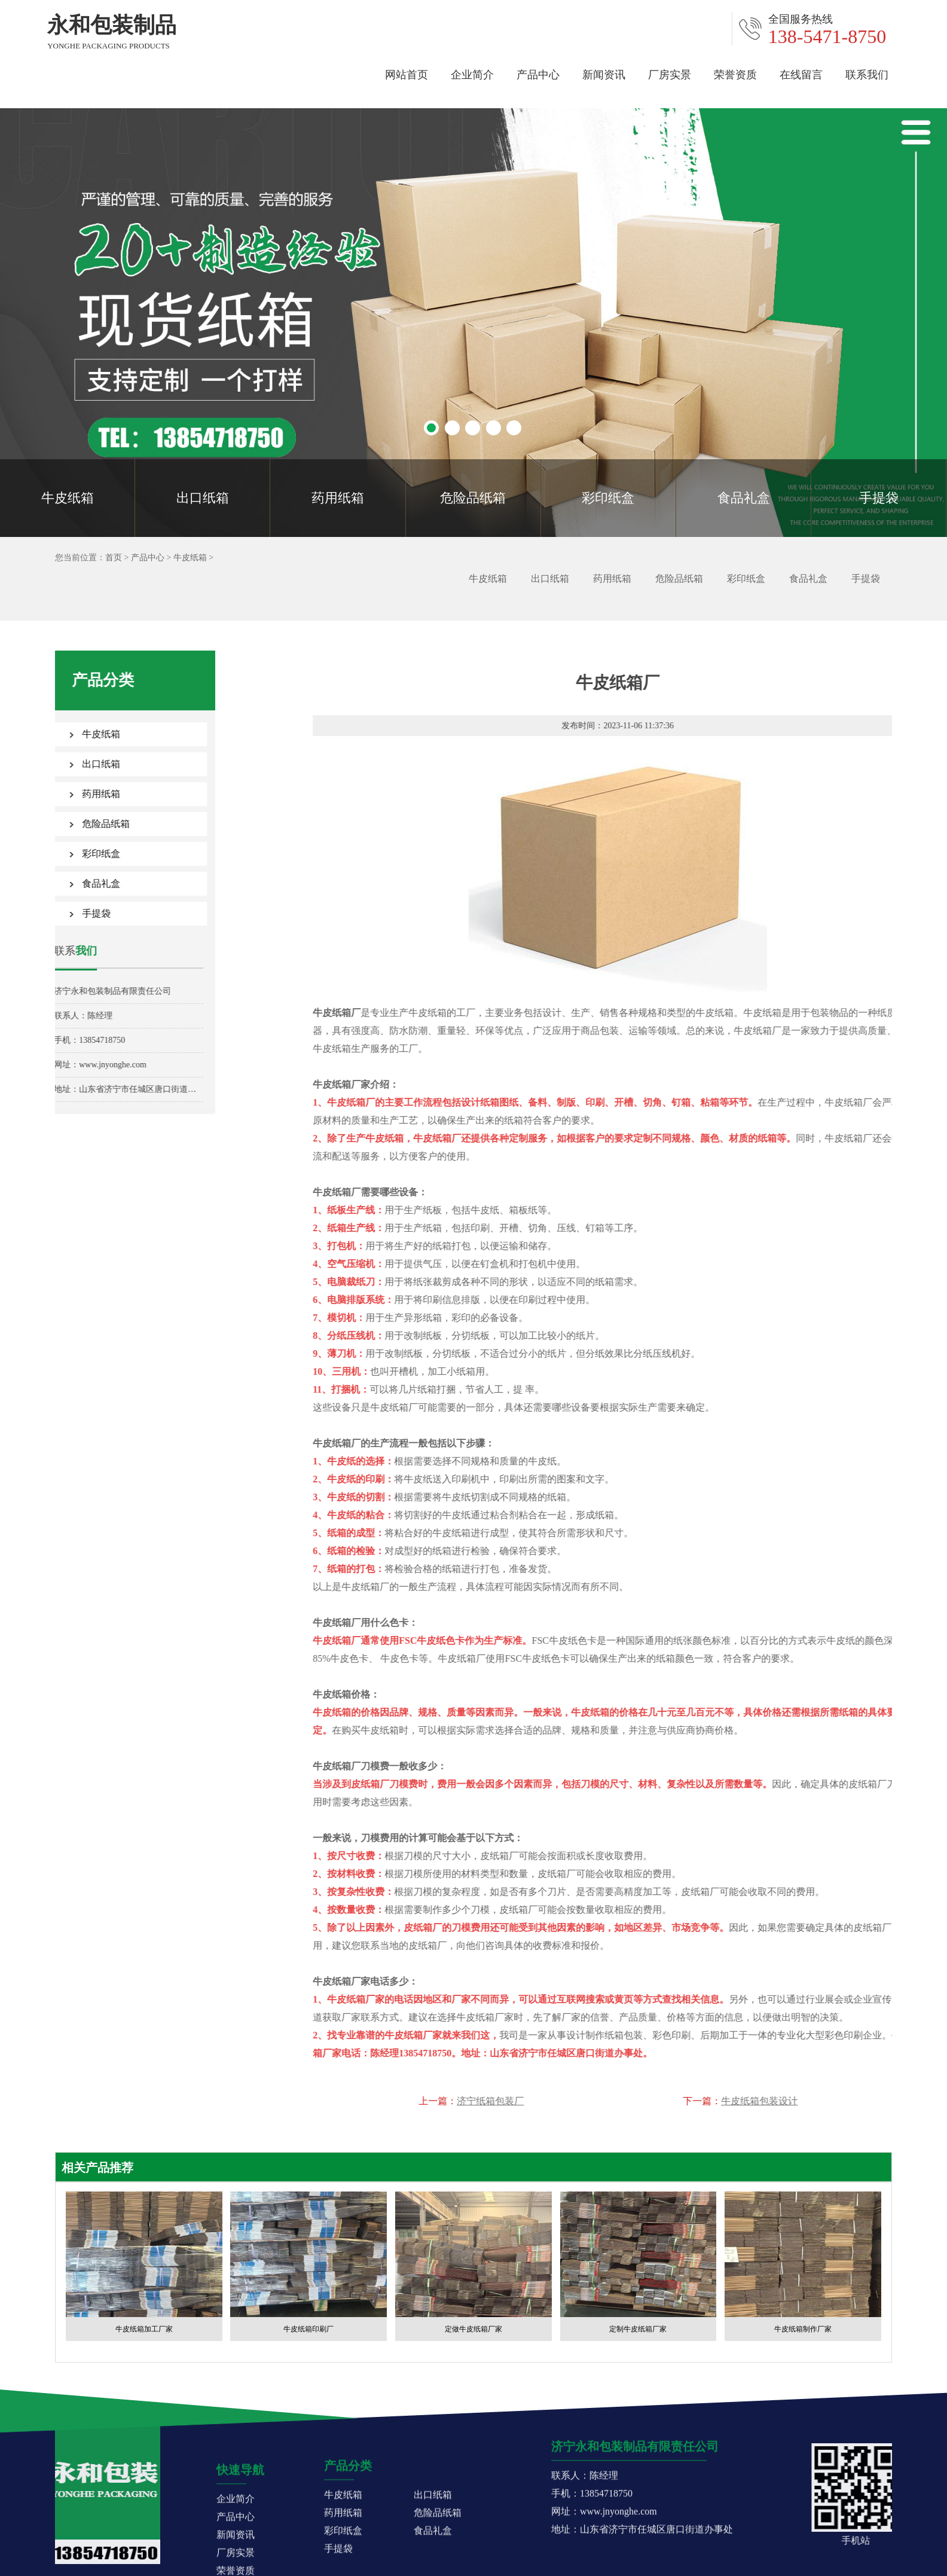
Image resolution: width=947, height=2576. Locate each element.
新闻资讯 (603, 73)
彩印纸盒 (608, 497)
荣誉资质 (735, 73)
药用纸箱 (337, 497)
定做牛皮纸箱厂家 (473, 2329)
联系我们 (866, 73)
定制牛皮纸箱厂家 (638, 2329)
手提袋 (879, 497)
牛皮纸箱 (67, 497)
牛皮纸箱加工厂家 (144, 2329)
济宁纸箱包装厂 (847, 2101)
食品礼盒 (743, 497)
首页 (110, 557)
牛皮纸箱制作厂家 (803, 2329)
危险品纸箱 (473, 497)
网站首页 (406, 73)
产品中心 (538, 73)
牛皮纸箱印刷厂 (308, 2329)
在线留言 (801, 73)
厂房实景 (669, 73)
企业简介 (472, 73)
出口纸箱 (202, 497)
